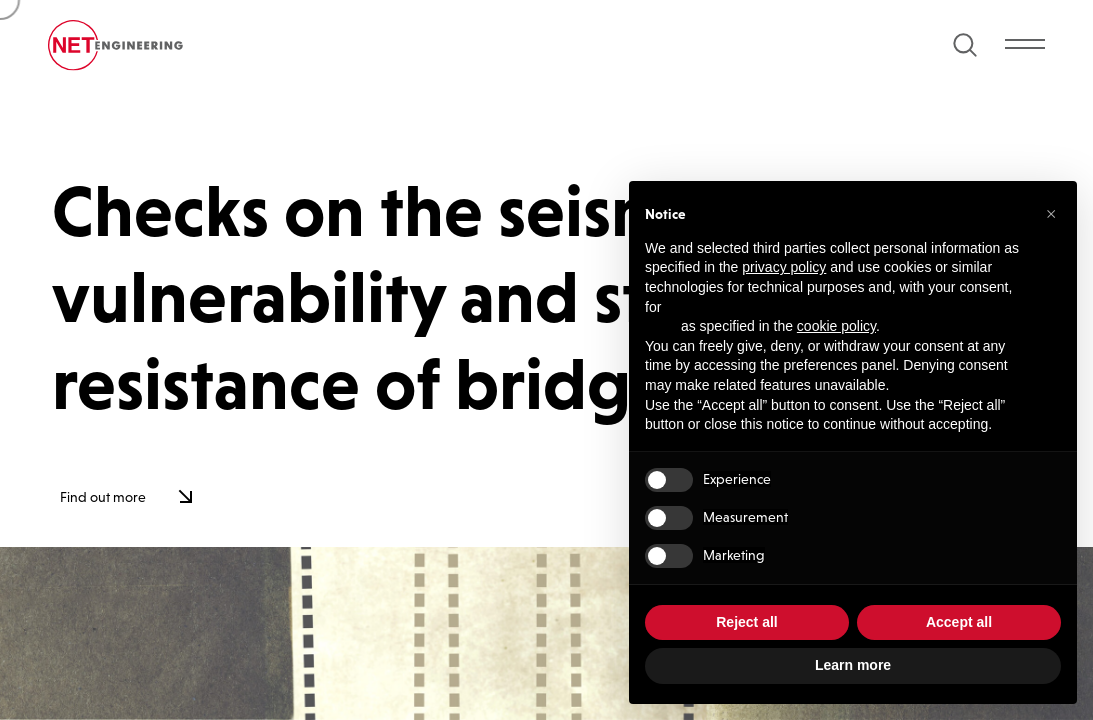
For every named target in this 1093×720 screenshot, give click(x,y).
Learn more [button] (853, 665)
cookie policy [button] (836, 326)
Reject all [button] (746, 622)
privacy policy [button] (784, 267)
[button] (1051, 213)
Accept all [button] (959, 622)
